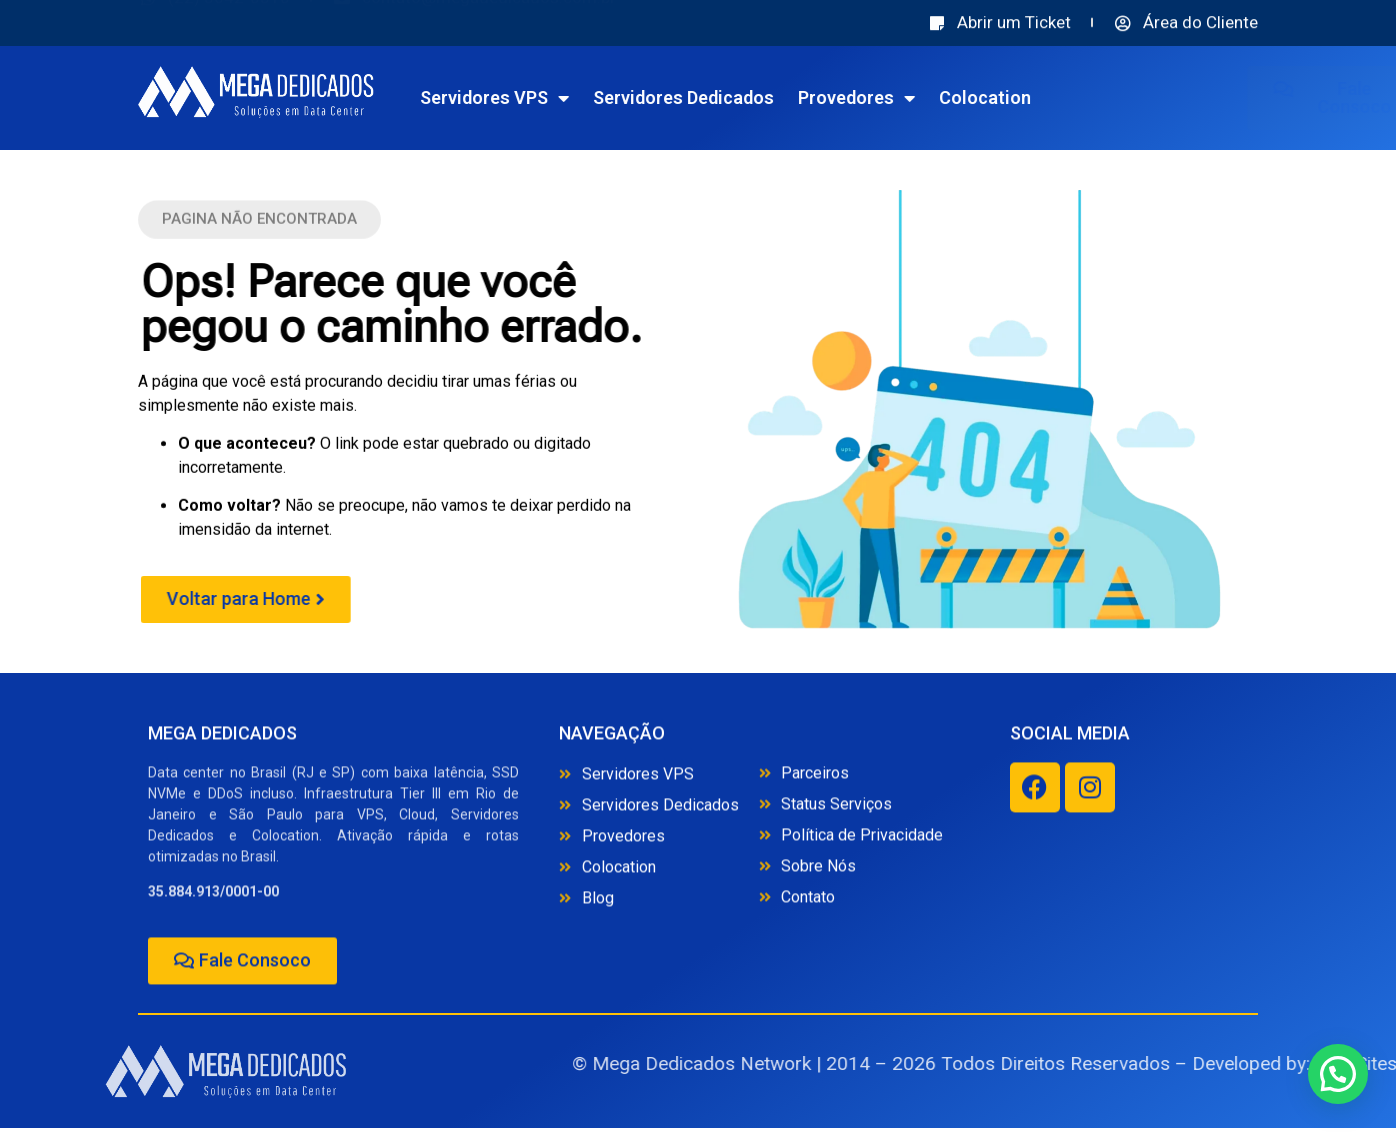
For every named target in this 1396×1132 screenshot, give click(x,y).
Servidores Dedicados (748, 97)
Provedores (921, 98)
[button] (259, 223)
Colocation (1050, 97)
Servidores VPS (559, 98)
